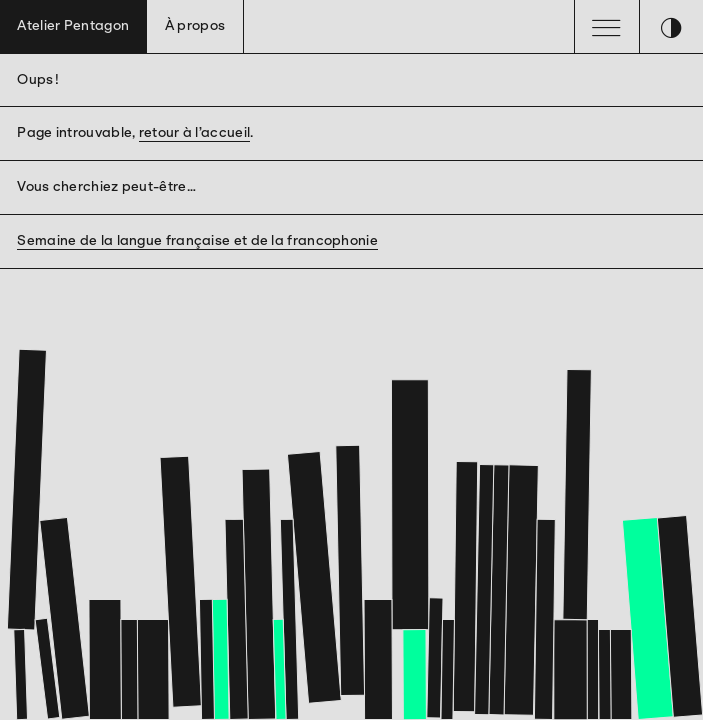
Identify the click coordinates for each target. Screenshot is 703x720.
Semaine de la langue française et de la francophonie (197, 240)
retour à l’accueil (194, 132)
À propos (195, 25)
